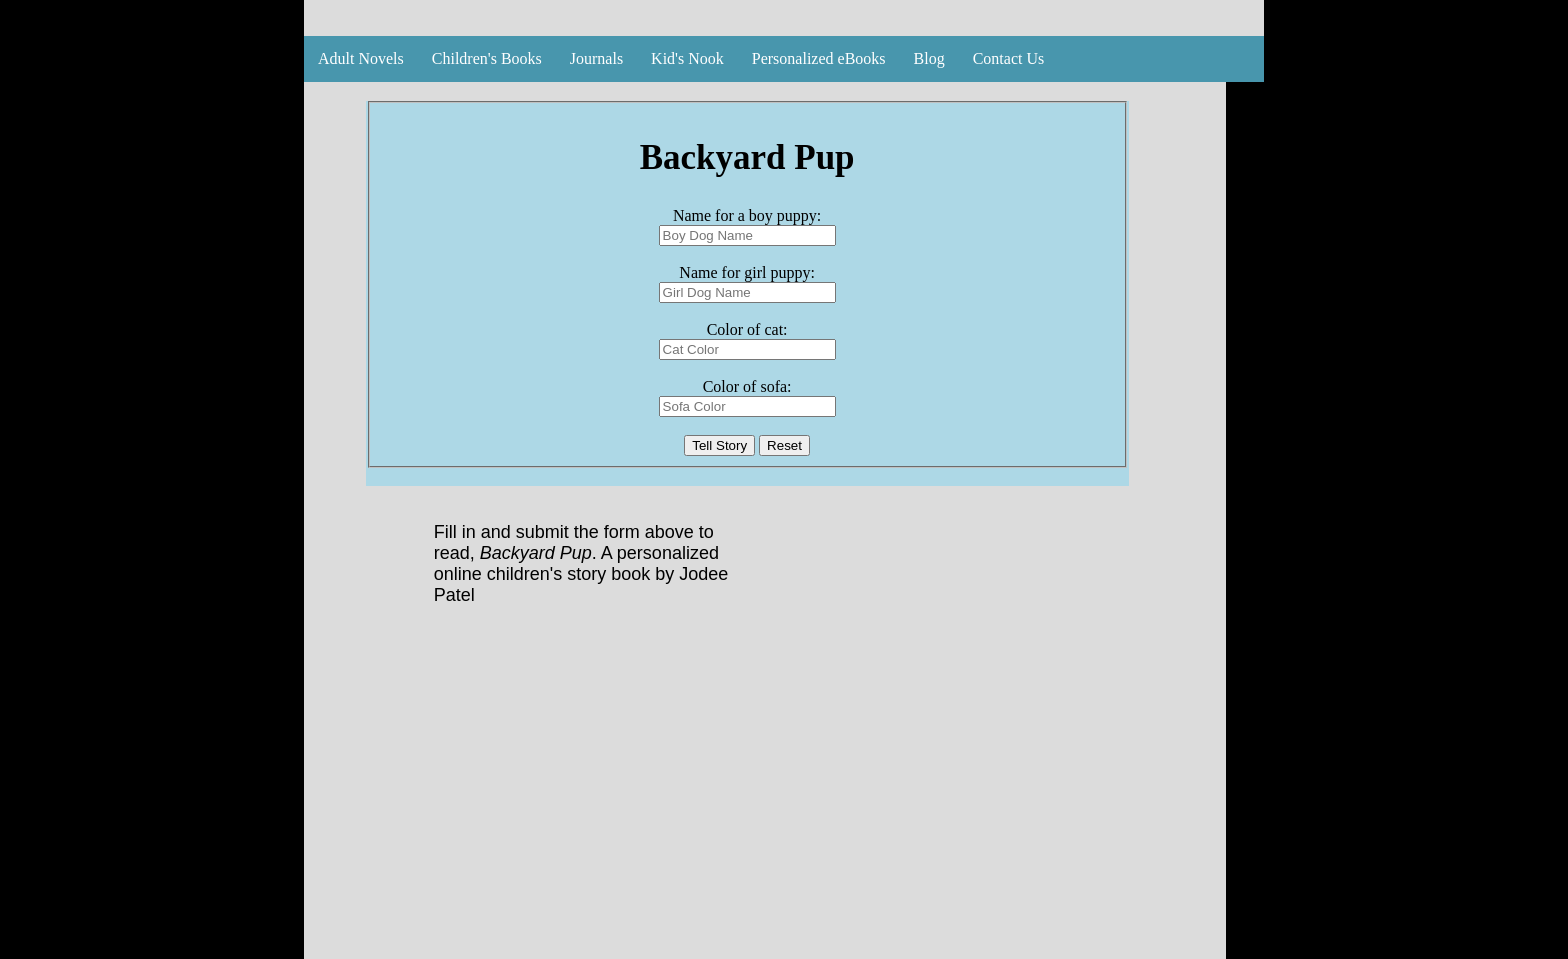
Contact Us (1009, 58)
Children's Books (487, 58)
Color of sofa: (747, 386)
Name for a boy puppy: (747, 215)
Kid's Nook (687, 58)
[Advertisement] (764, 800)
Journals (596, 58)
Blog (929, 58)
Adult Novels (361, 58)
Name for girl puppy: (747, 272)
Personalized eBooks (819, 58)
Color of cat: (747, 329)
